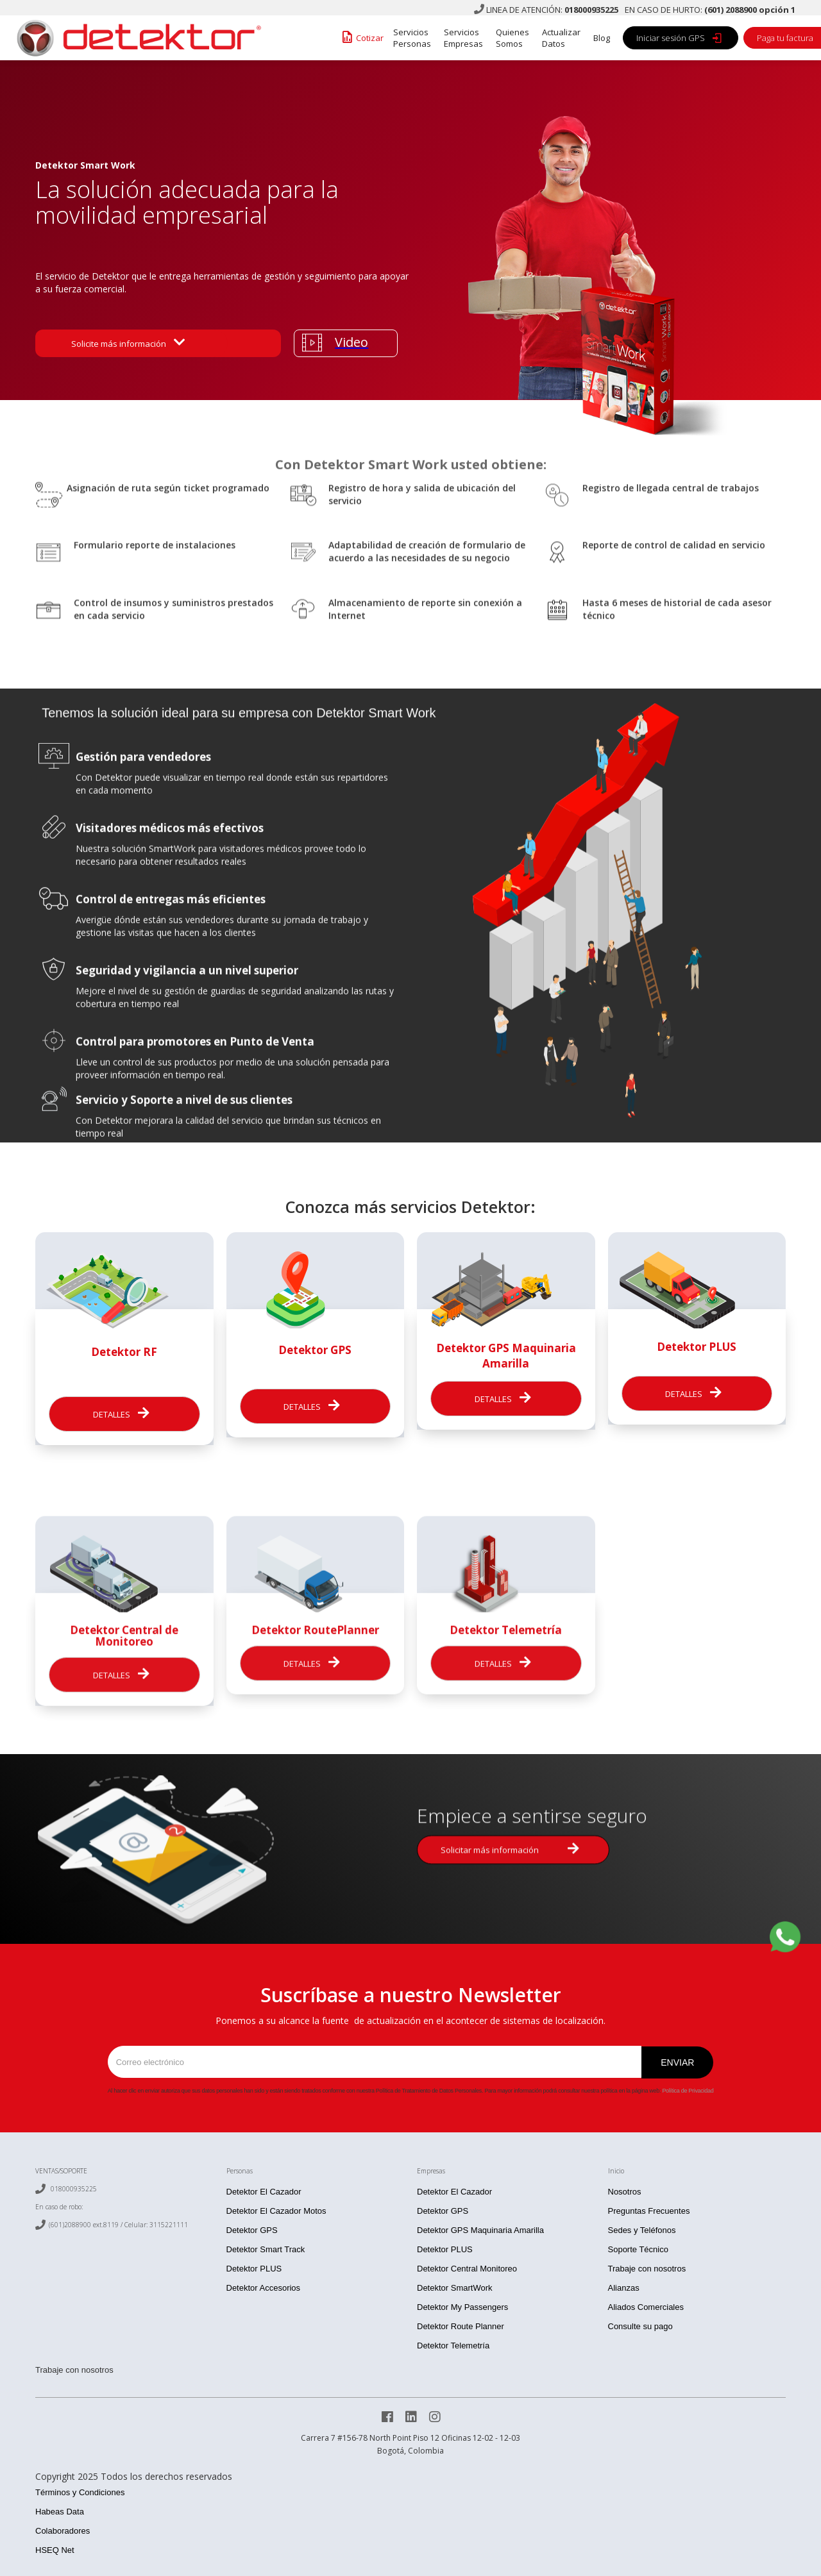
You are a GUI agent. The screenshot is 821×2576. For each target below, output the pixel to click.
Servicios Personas (412, 37)
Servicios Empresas (463, 37)
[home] (134, 38)
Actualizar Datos (561, 37)
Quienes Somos (512, 37)
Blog (601, 38)
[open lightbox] (346, 343)
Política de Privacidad (687, 2090)
